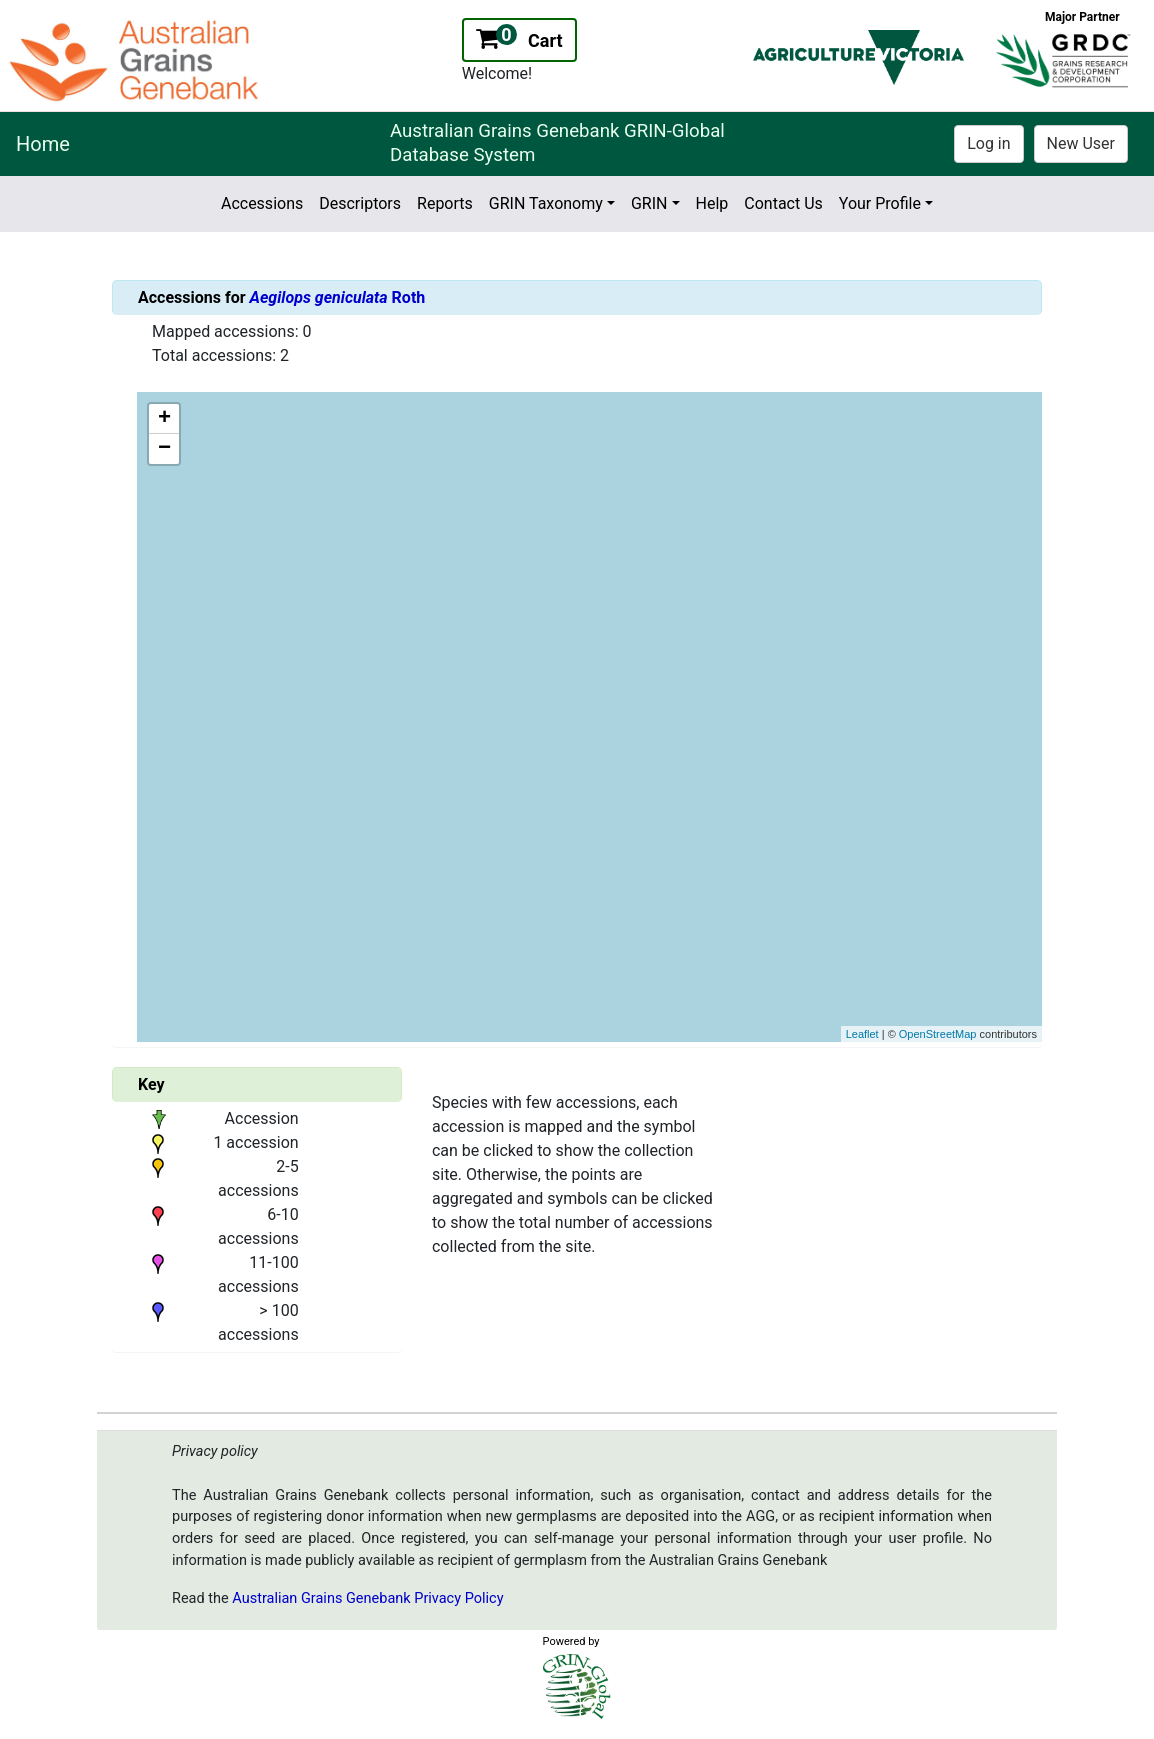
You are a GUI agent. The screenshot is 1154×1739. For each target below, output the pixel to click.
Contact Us (783, 203)
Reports (445, 203)
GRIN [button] (649, 203)
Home (43, 144)
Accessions (262, 203)
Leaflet (862, 1034)
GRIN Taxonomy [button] (546, 203)
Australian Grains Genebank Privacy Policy (367, 1598)
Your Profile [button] (880, 203)
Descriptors (360, 203)
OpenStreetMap (938, 1034)
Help (712, 203)
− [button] (164, 449)
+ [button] (164, 419)
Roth (338, 297)
